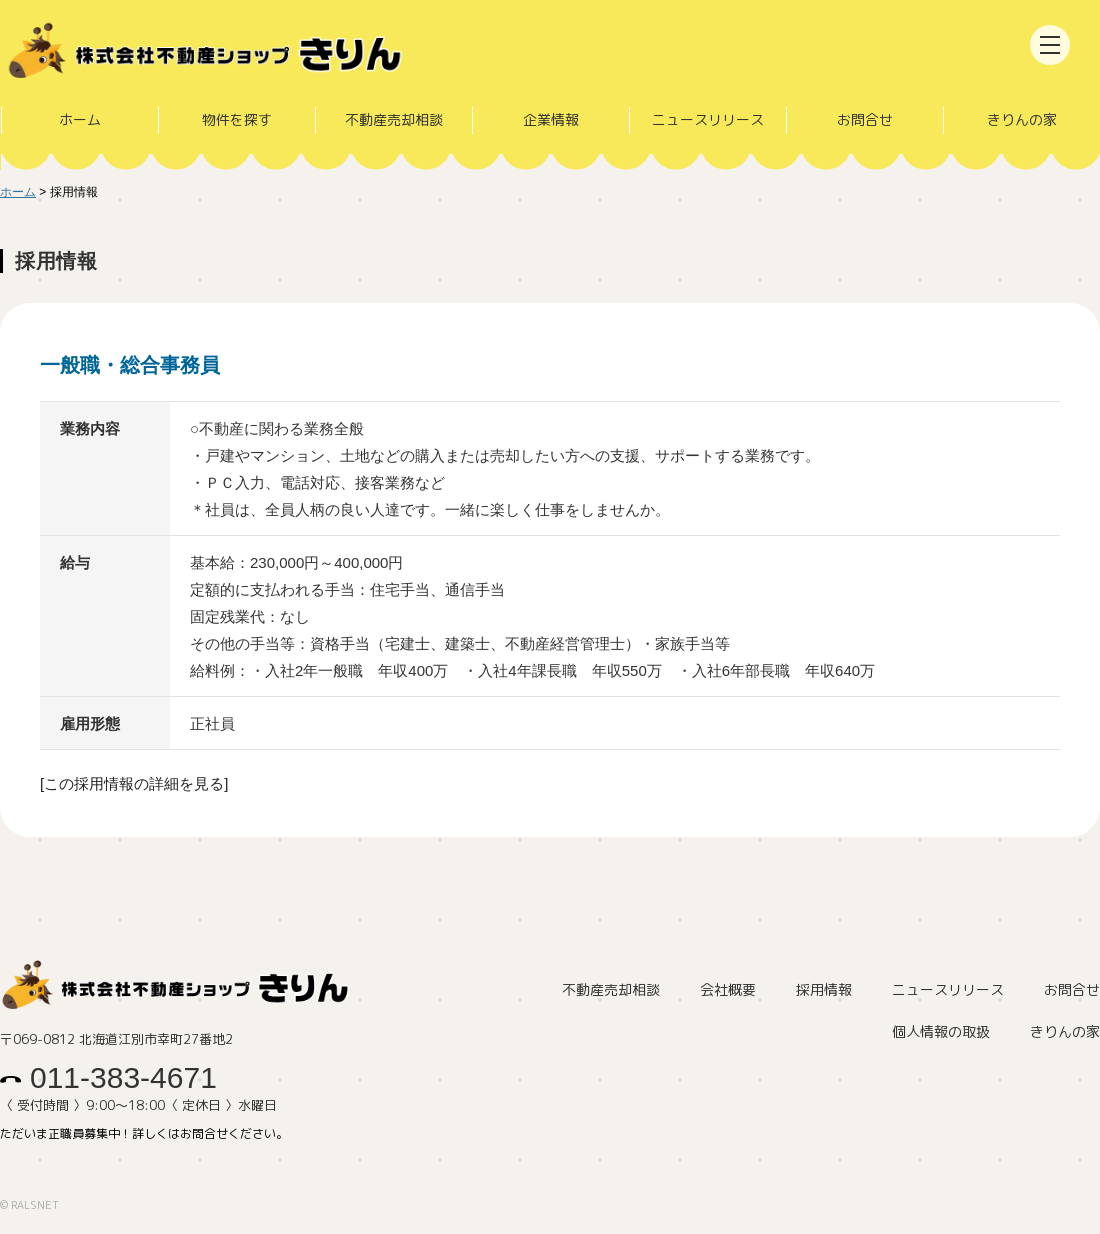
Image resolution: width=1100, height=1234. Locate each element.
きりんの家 (1021, 119)
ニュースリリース (708, 119)
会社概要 (728, 990)
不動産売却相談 (393, 119)
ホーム (79, 119)
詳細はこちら (550, 570)
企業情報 (550, 119)
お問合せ (865, 119)
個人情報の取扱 (941, 1032)
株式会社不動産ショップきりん (215, 52)
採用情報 (824, 990)
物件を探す (236, 119)
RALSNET (35, 1205)
